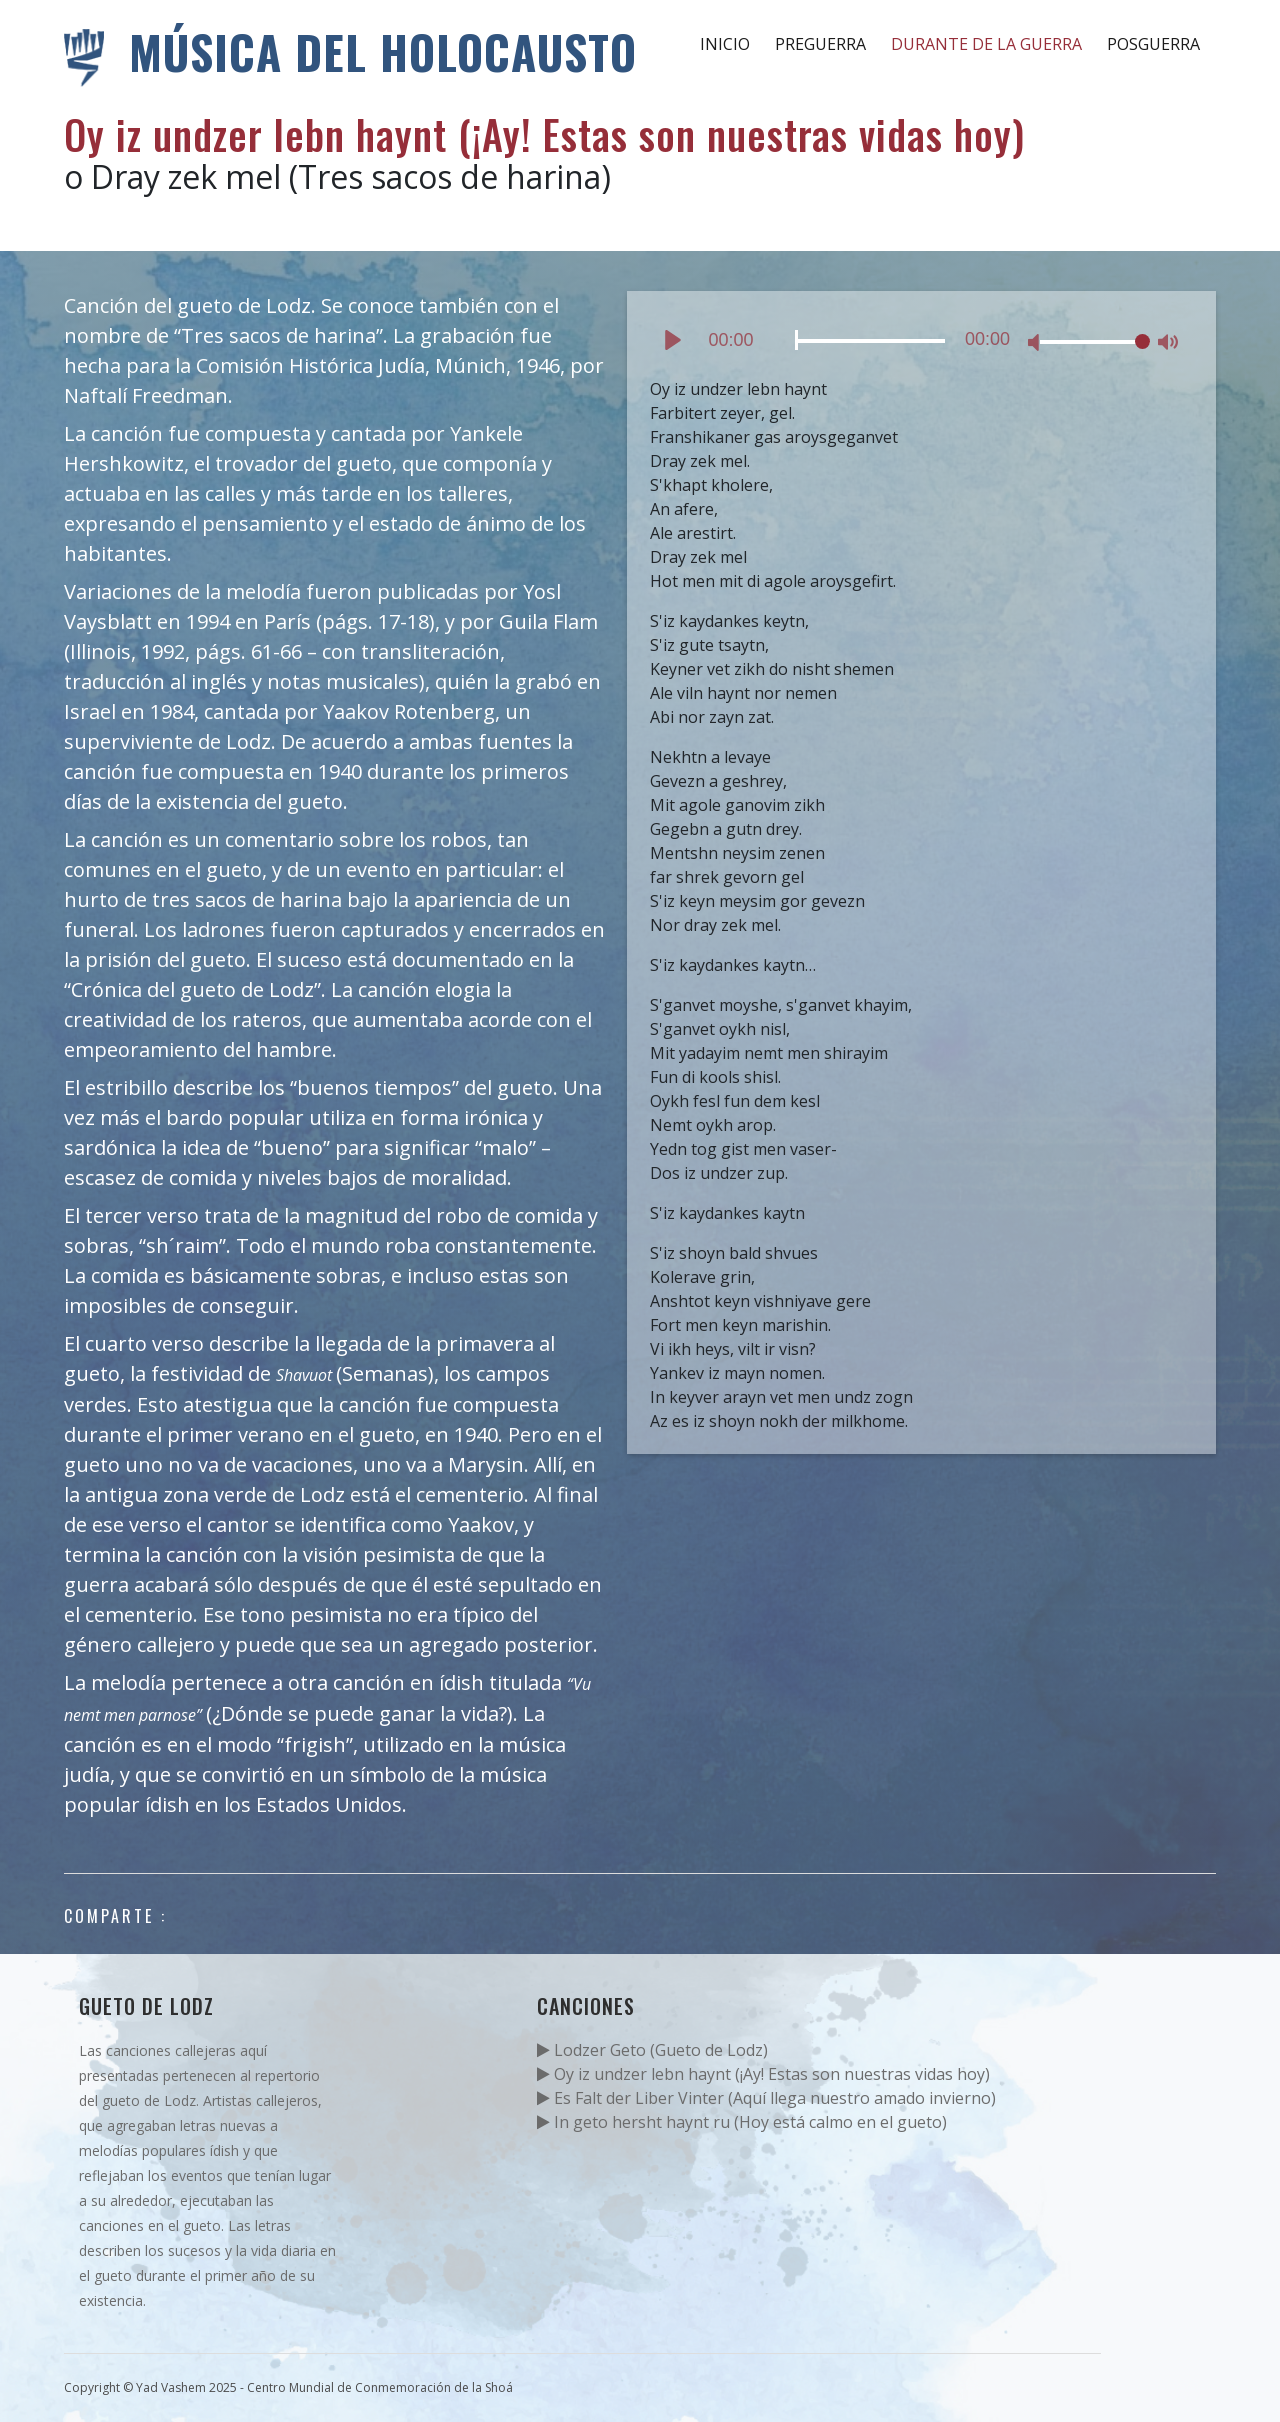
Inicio (725, 44)
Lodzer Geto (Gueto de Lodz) (652, 2050)
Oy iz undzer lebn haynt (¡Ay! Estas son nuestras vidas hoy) (763, 2074)
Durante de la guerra (986, 44)
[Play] (673, 340)
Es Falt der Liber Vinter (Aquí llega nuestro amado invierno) (766, 2098)
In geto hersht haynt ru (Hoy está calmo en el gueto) (742, 2122)
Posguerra (1153, 44)
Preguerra (820, 44)
